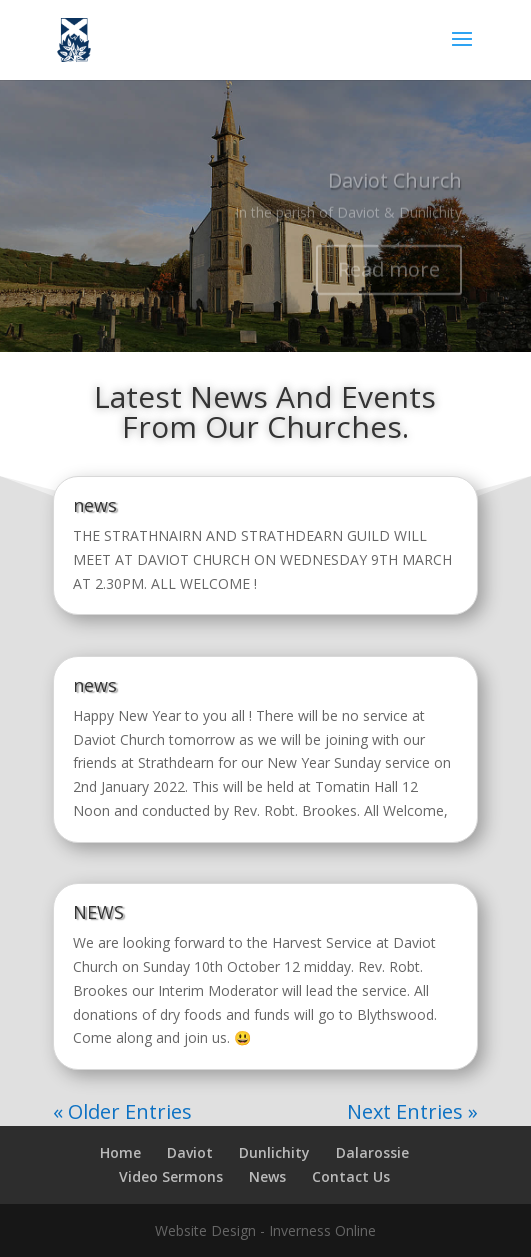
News (267, 1176)
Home (120, 1152)
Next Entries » (412, 1111)
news (95, 505)
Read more (389, 276)
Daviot (190, 1152)
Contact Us (351, 1176)
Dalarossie (372, 1152)
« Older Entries (122, 1111)
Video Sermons (171, 1176)
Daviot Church (395, 187)
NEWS (98, 912)
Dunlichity (274, 1152)
